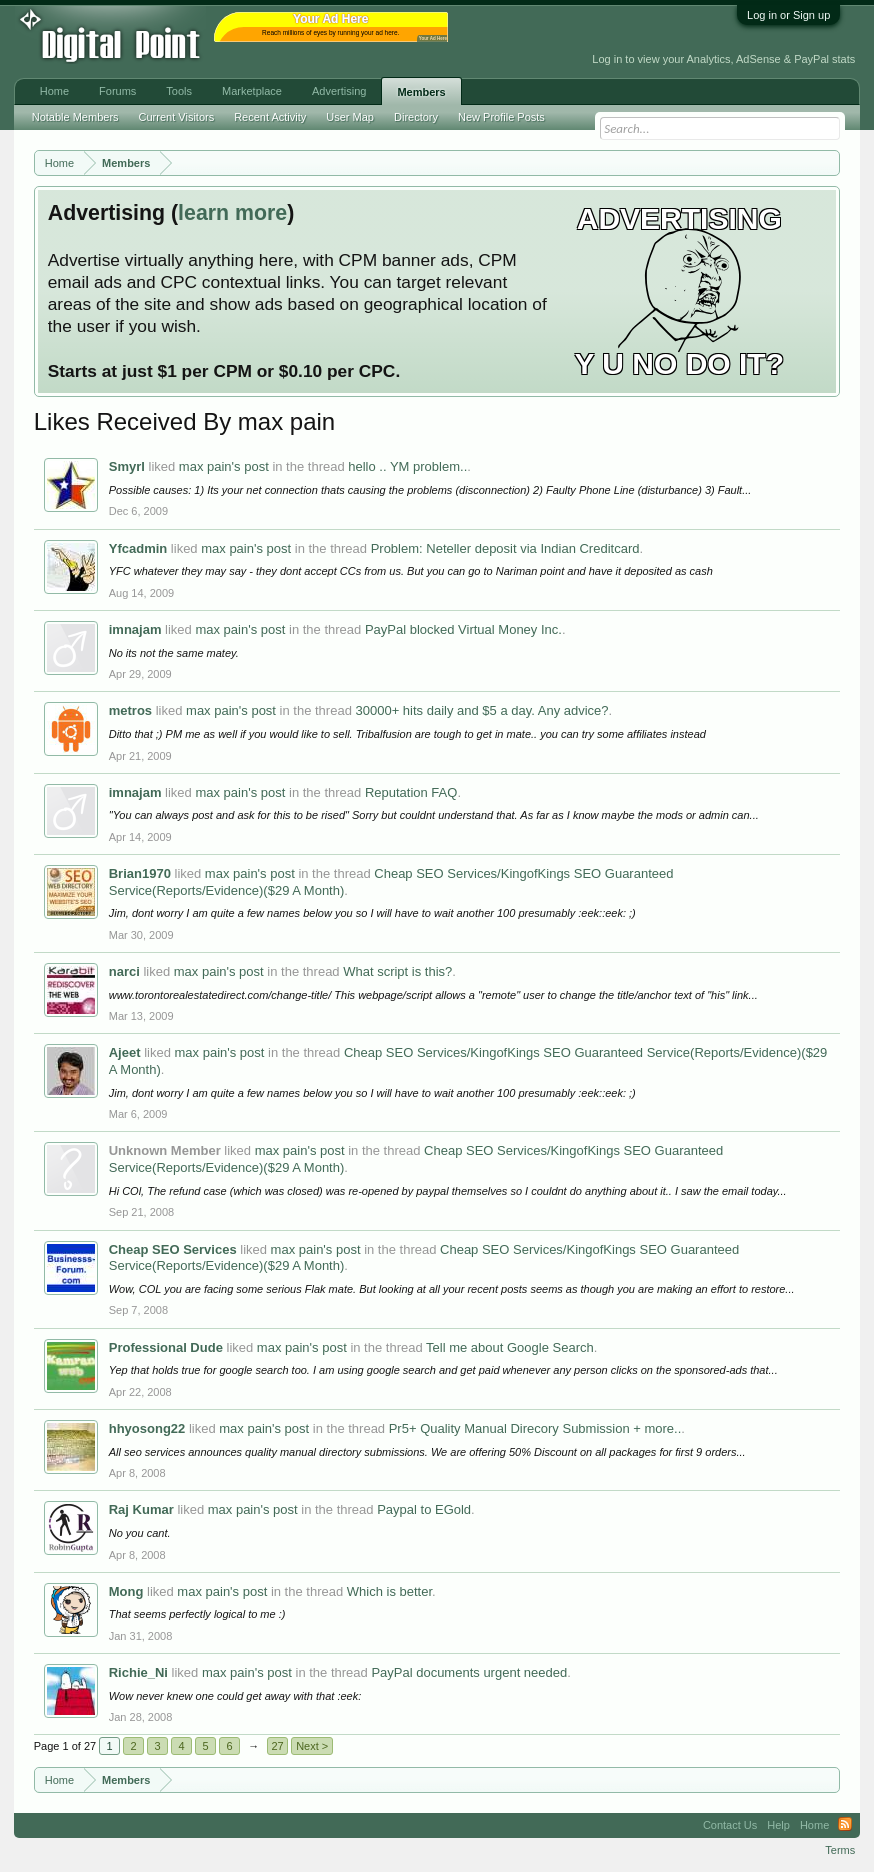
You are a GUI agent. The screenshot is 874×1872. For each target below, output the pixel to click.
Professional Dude (166, 1347)
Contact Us (730, 1825)
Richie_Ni (138, 1672)
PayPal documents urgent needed (469, 1672)
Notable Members (75, 117)
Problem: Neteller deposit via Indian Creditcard (505, 548)
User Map (350, 117)
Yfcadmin (138, 548)
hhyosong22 (147, 1428)
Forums (117, 91)
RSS (845, 1825)
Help (778, 1825)
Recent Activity (270, 117)
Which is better (389, 1591)
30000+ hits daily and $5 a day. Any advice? (481, 710)
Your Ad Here (433, 38)
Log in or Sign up (788, 15)
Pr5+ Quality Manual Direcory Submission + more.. (535, 1428)
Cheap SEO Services (173, 1249)
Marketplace (252, 91)
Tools (179, 91)
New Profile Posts (501, 117)
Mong (126, 1591)
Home (54, 91)
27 (278, 1746)
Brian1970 (140, 873)
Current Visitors (177, 117)
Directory (416, 117)
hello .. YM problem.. (407, 466)
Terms (840, 1850)
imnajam (135, 629)
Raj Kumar (141, 1509)
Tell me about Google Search (510, 1347)
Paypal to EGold (424, 1509)
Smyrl (127, 466)
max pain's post (224, 466)
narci (124, 971)
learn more (232, 213)
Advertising (339, 91)
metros (130, 710)
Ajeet (125, 1052)
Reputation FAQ (411, 792)
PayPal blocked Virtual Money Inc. (463, 629)
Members (421, 92)
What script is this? (397, 971)
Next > (312, 1746)
